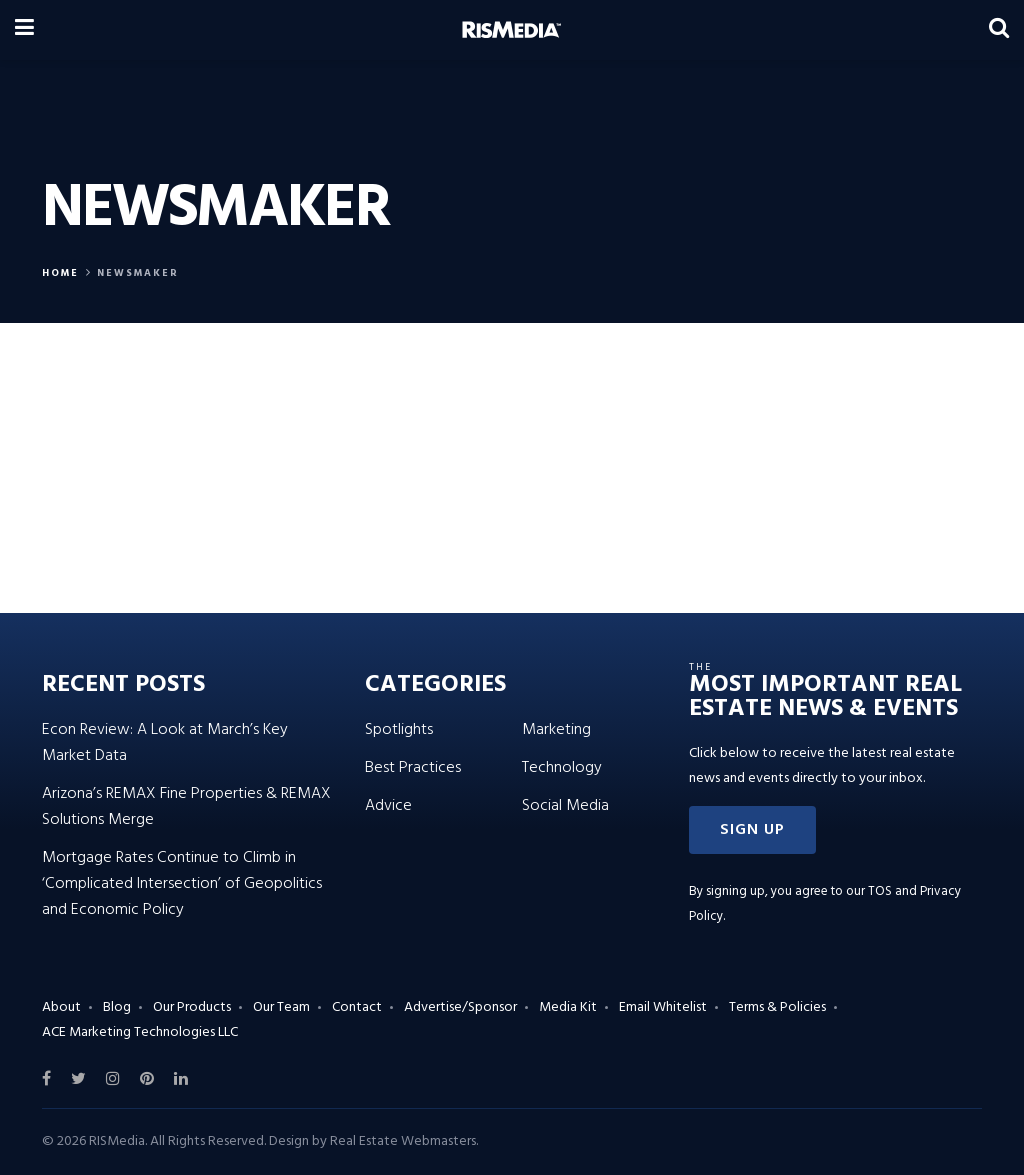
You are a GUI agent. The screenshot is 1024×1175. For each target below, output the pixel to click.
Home (60, 273)
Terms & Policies (777, 1007)
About (61, 1007)
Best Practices (413, 768)
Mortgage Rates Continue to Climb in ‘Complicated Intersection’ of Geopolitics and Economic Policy (182, 884)
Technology (562, 768)
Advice (388, 806)
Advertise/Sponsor (460, 1007)
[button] (752, 830)
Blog (117, 1007)
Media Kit (568, 1007)
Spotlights (399, 730)
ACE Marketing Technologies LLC (140, 1032)
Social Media (565, 806)
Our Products (192, 1007)
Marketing (556, 730)
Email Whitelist (663, 1007)
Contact (357, 1007)
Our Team (281, 1007)
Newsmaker (138, 273)
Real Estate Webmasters (403, 1141)
